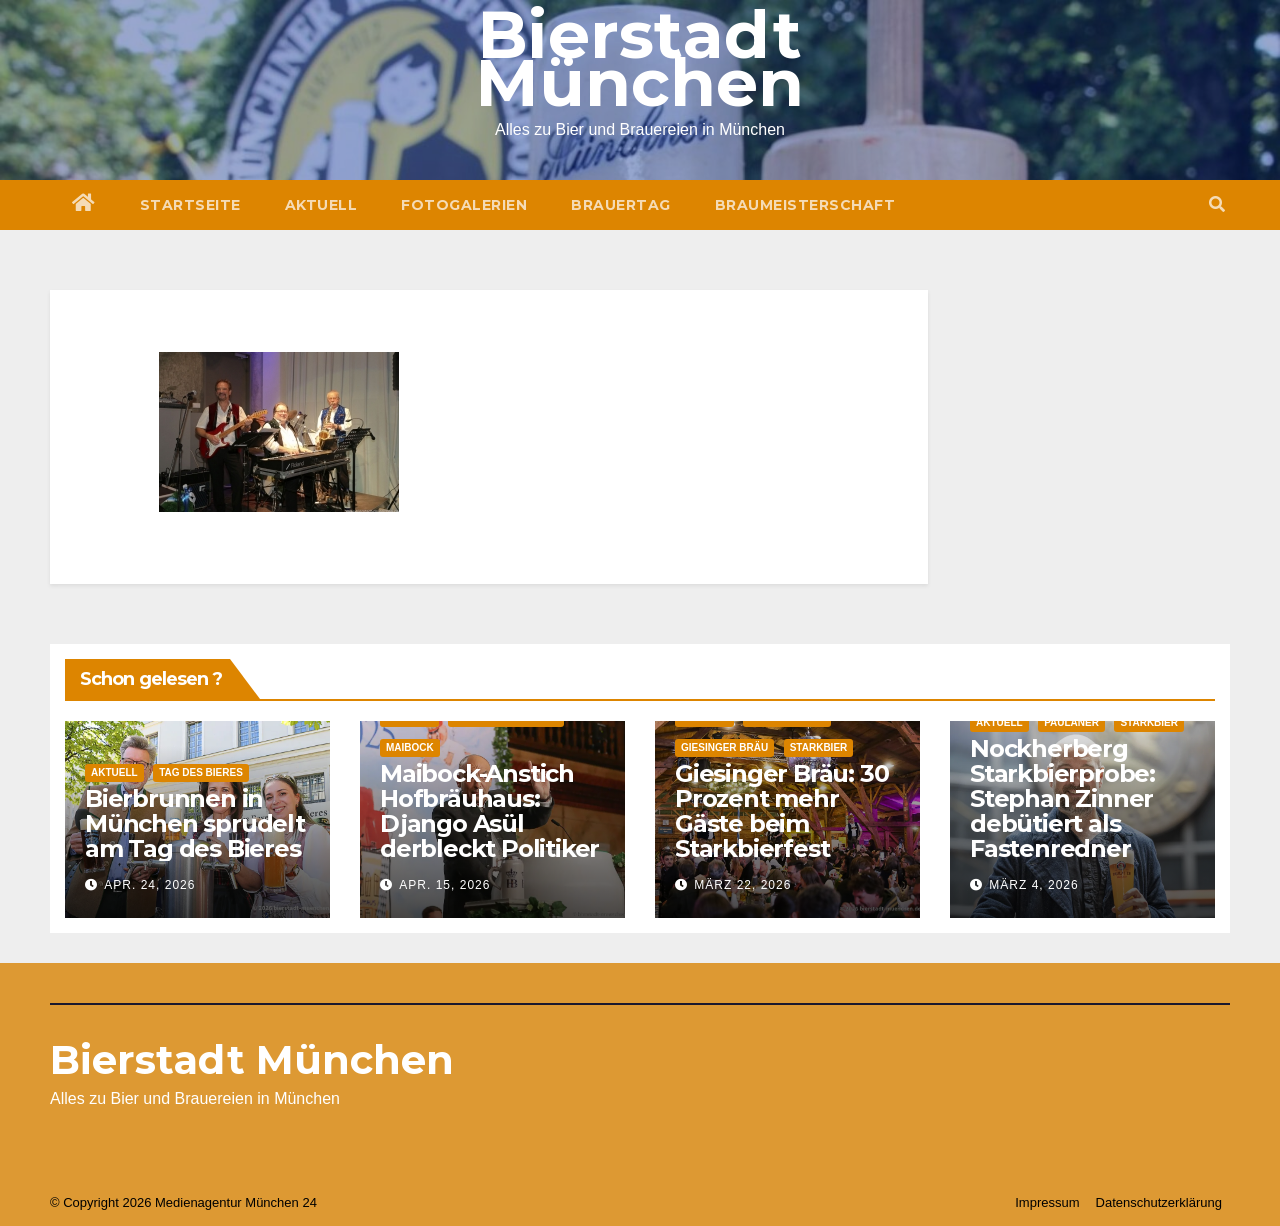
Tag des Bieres (201, 772)
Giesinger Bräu (724, 747)
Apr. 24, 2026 (149, 885)
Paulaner (1071, 722)
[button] (1217, 204)
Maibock (410, 747)
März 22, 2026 (742, 885)
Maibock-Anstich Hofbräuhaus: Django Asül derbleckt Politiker (489, 811)
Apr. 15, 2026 (444, 885)
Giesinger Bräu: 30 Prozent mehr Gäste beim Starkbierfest (781, 811)
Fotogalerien (464, 205)
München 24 (281, 1202)
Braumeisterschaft (805, 205)
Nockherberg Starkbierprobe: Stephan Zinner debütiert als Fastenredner (1062, 798)
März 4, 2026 (1033, 885)
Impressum (1047, 1202)
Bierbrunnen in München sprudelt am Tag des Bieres (195, 823)
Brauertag (621, 205)
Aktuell (321, 205)
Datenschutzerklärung (1159, 1202)
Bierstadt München (252, 1059)
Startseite (190, 205)
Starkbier (819, 747)
